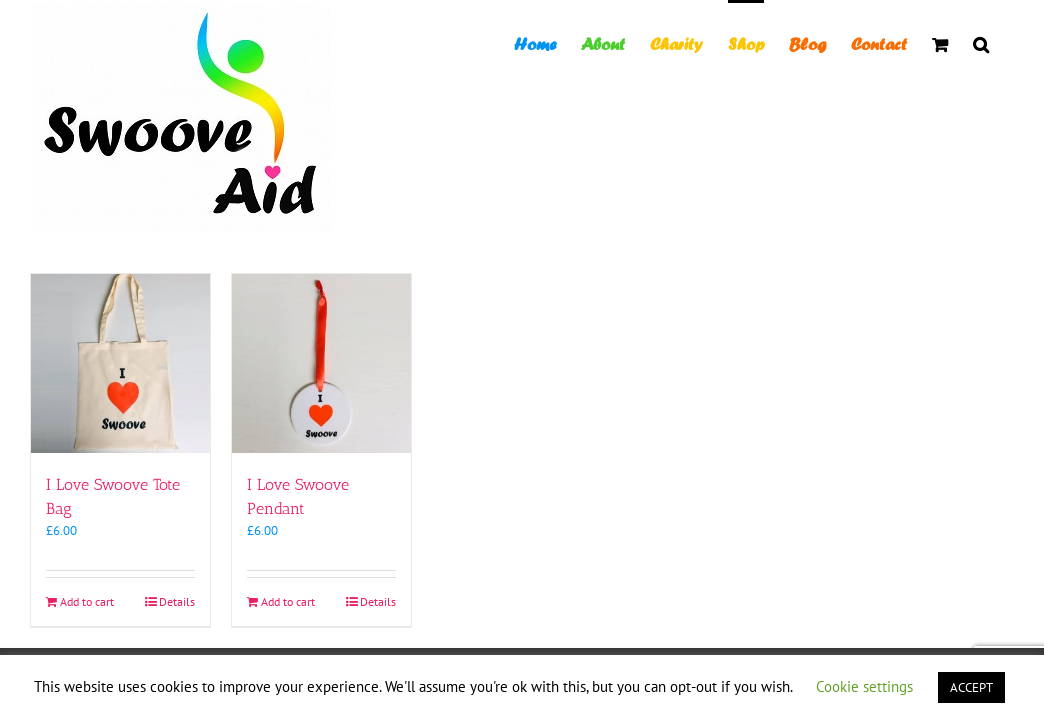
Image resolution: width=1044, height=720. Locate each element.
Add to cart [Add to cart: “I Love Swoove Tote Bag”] (87, 601)
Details (177, 601)
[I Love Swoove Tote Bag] (120, 363)
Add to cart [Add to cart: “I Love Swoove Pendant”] (288, 601)
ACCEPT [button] (971, 687)
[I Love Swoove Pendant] (321, 363)
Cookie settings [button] (864, 686)
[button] (1006, 43)
